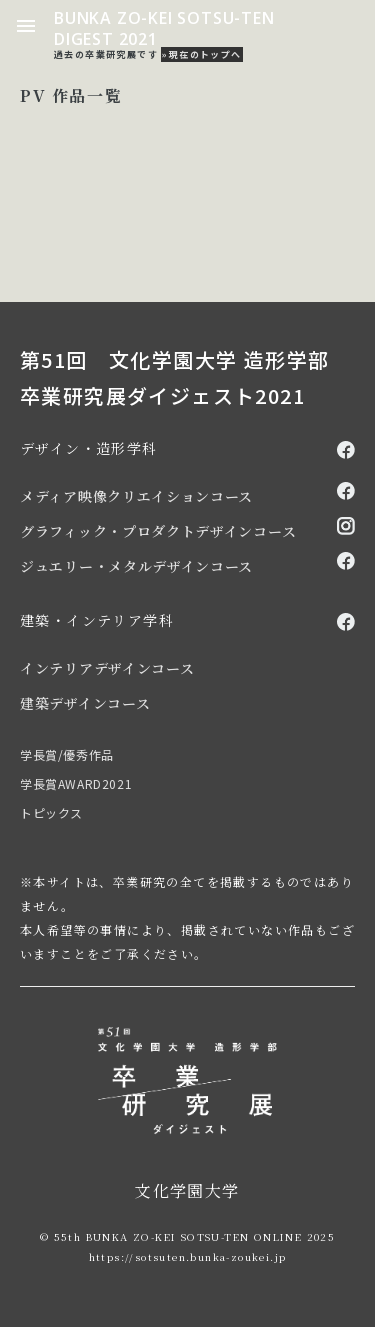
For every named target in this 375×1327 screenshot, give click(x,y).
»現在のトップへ (201, 54)
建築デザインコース (85, 703)
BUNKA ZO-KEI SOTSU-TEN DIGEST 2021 (164, 28)
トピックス (51, 812)
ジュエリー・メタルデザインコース (136, 566)
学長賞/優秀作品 (67, 754)
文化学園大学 (187, 1190)
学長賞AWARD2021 (76, 783)
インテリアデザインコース (107, 668)
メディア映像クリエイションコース (136, 496)
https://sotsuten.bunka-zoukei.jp (188, 1256)
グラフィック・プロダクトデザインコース (158, 531)
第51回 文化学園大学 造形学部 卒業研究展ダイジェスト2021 (174, 377)
